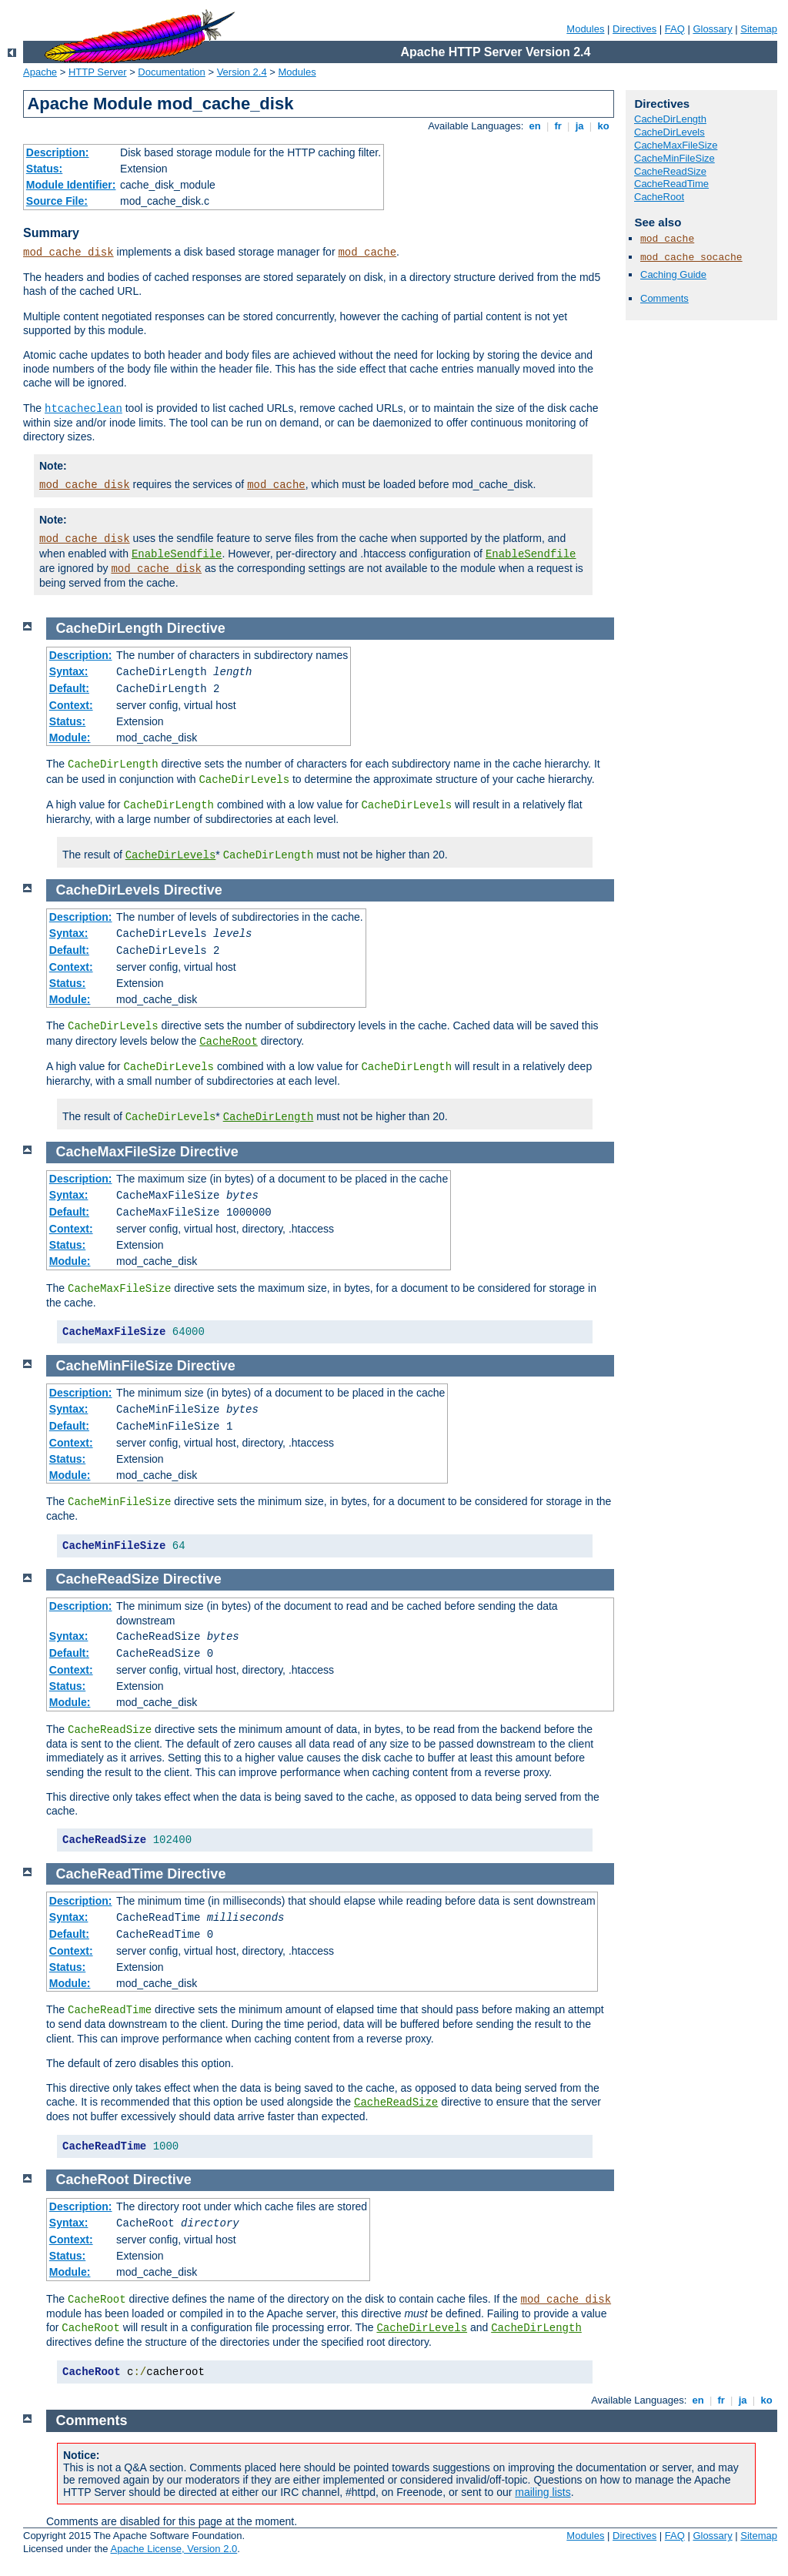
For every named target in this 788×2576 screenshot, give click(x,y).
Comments (664, 298)
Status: (44, 168)
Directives (634, 29)
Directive (196, 628)
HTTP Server (97, 72)
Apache (40, 72)
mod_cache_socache (691, 257)
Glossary (712, 29)
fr (558, 126)
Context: (71, 705)
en (534, 126)
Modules (585, 29)
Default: (69, 688)
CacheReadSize (670, 171)
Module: (70, 737)
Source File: (57, 201)
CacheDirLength (670, 119)
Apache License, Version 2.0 (173, 2548)
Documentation (171, 72)
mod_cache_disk (68, 252)
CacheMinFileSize (674, 158)
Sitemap (758, 29)
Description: (57, 152)
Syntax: (68, 671)
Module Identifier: (71, 185)
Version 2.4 (242, 72)
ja (579, 126)
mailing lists (542, 2492)
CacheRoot (659, 196)
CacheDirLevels (669, 132)
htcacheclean (83, 409)
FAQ (675, 29)
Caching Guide (673, 274)
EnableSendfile (177, 554)
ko (603, 126)
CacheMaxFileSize (675, 145)
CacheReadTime (671, 183)
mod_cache (367, 252)
